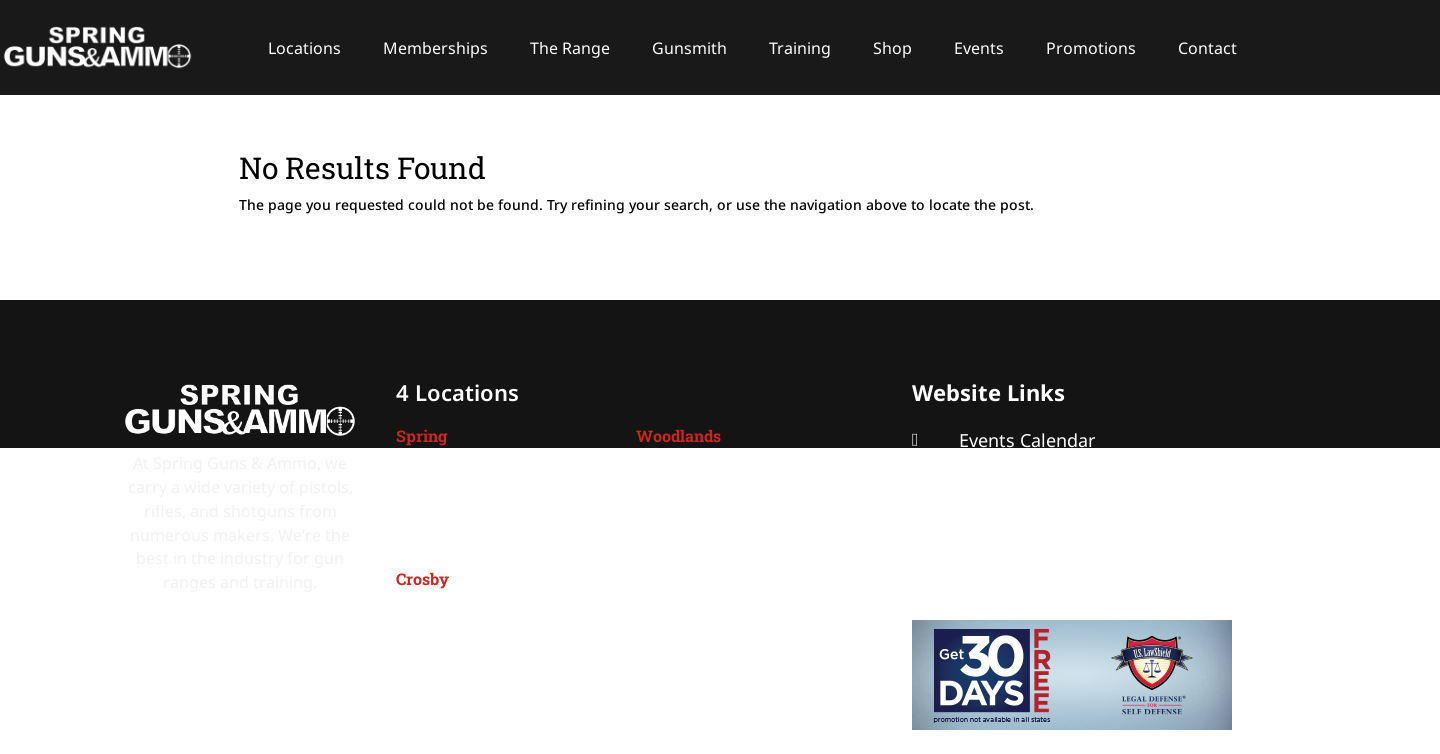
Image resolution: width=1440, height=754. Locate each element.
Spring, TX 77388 (459, 499)
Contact (1207, 48)
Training (800, 48)
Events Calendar (1027, 440)
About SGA (1005, 506)
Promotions (1091, 48)
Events (979, 48)
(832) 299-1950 (708, 538)
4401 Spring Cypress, (475, 475)
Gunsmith (689, 48)
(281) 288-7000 (468, 538)
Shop (892, 48)
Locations (304, 48)
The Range (570, 48)
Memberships (435, 48)
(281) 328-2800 (468, 682)
